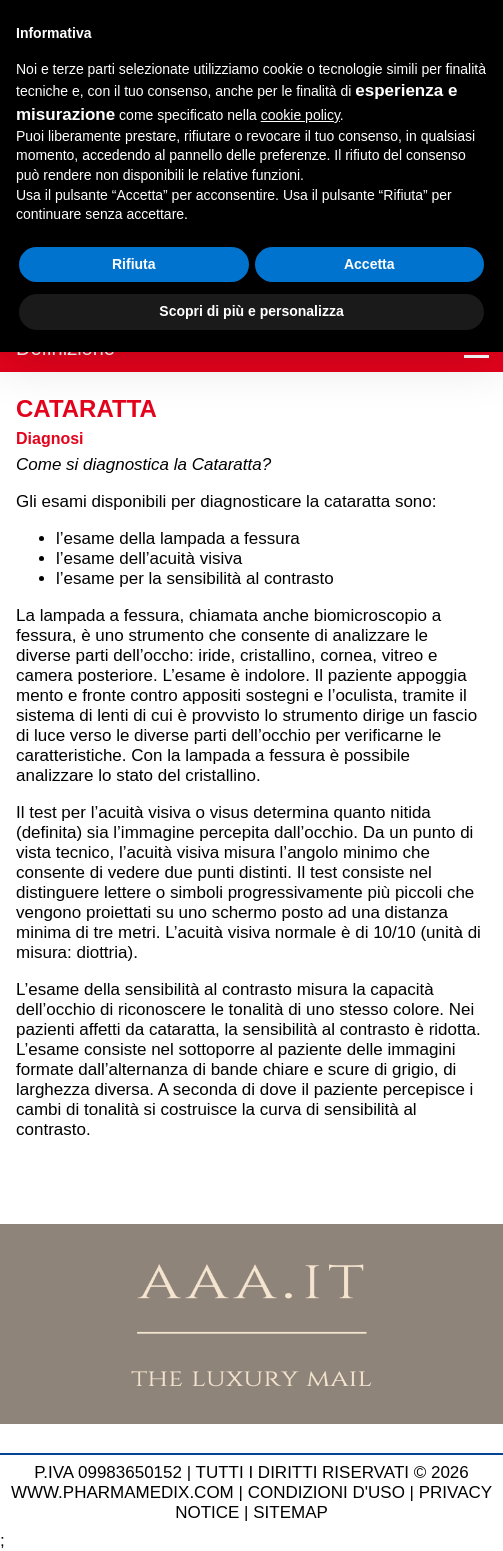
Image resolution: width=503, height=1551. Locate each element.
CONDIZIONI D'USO (326, 1492)
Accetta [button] (369, 264)
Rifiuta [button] (134, 264)
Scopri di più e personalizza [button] (251, 311)
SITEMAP (290, 1512)
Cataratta (86, 408)
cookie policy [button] (300, 115)
